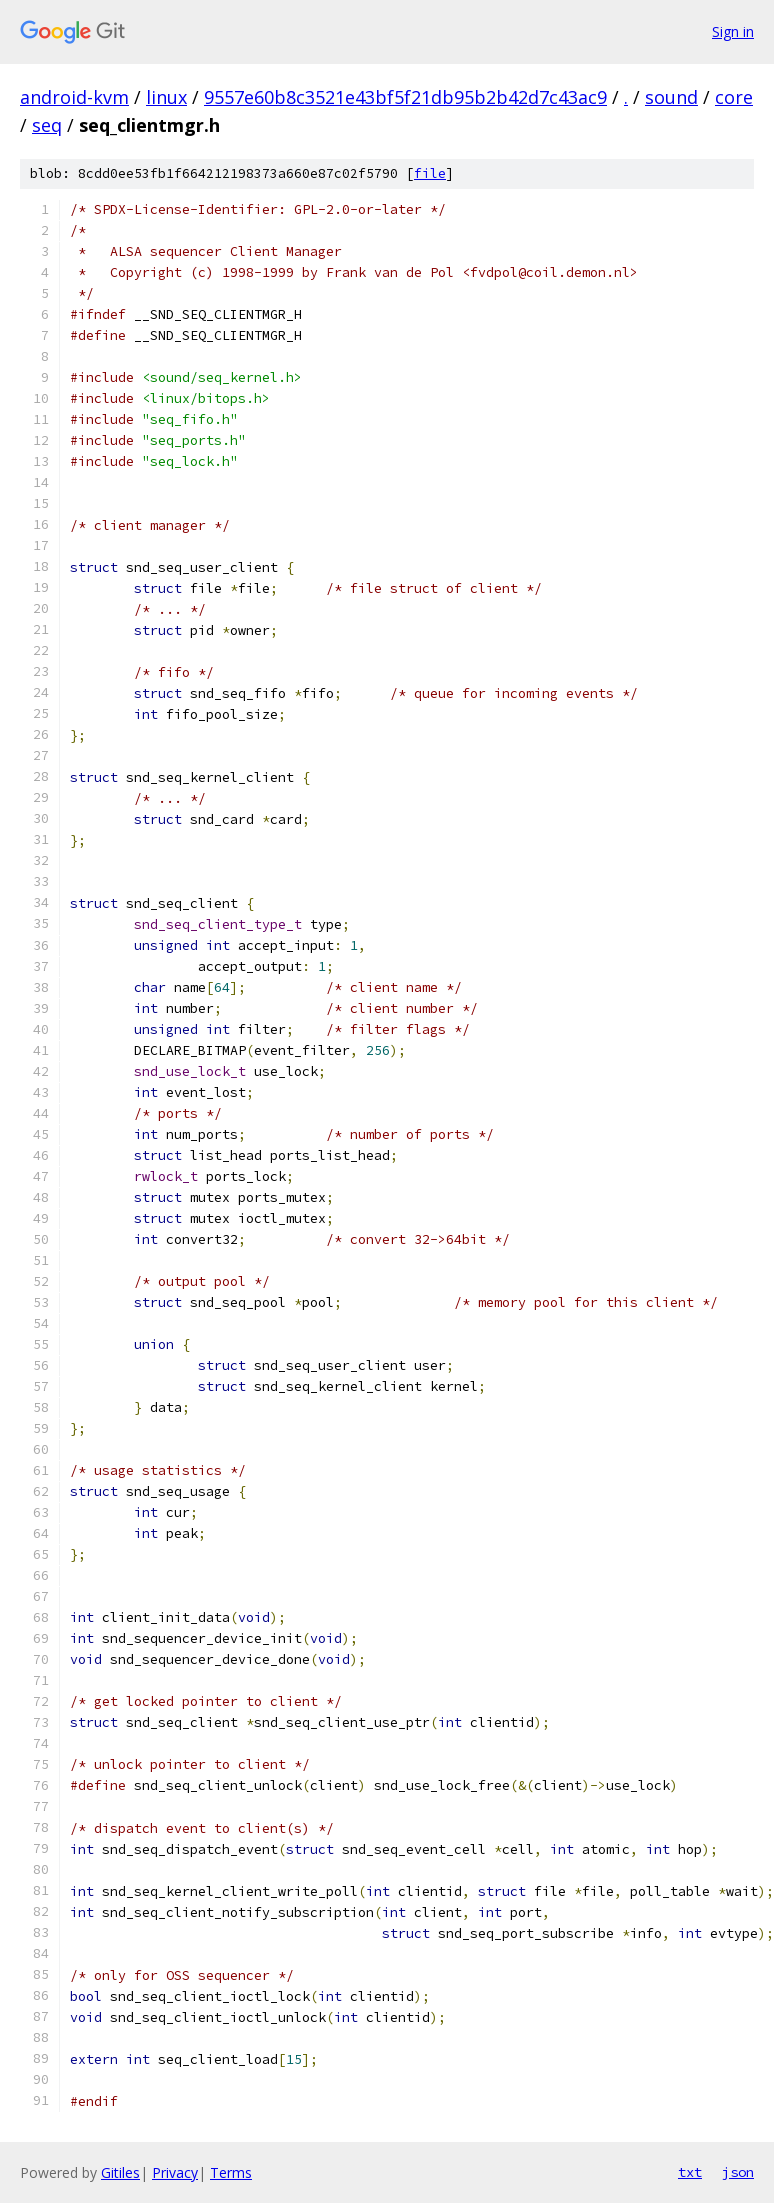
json (738, 2172)
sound (671, 97)
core (734, 97)
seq (47, 125)
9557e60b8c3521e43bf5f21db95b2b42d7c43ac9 (405, 97)
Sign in (733, 31)
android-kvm (74, 97)
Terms (231, 2172)
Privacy (175, 2172)
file (430, 173)
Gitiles (120, 2172)
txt (690, 2172)
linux (166, 97)
